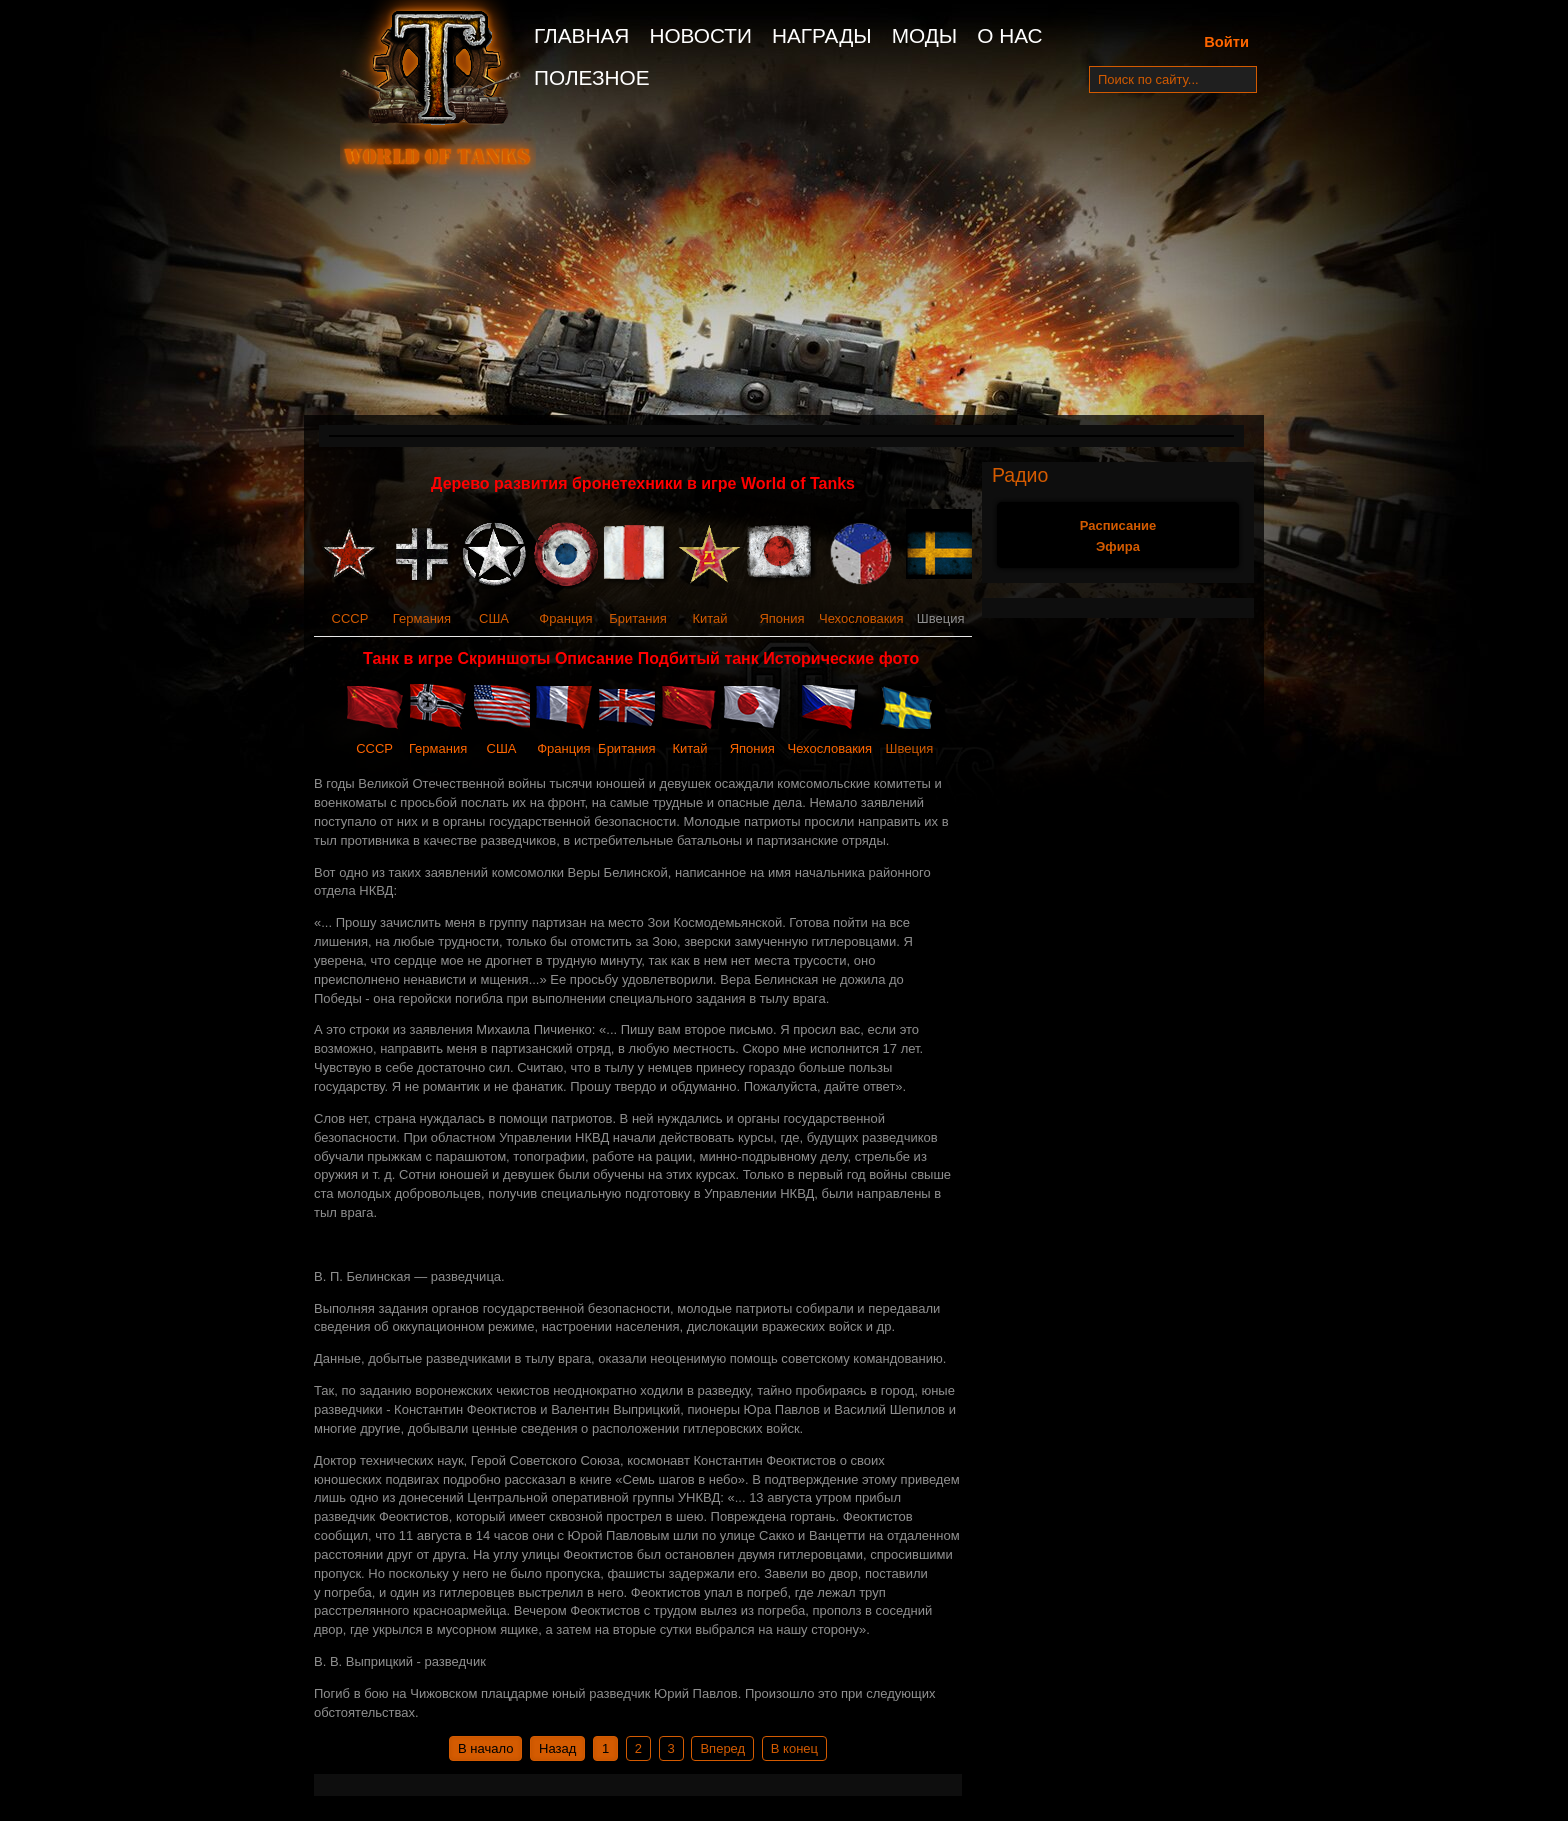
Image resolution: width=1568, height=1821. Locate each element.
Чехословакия (861, 618)
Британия (638, 618)
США (494, 618)
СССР (350, 618)
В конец (794, 1748)
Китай (709, 618)
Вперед (722, 1748)
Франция (565, 618)
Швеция (910, 748)
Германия (422, 618)
